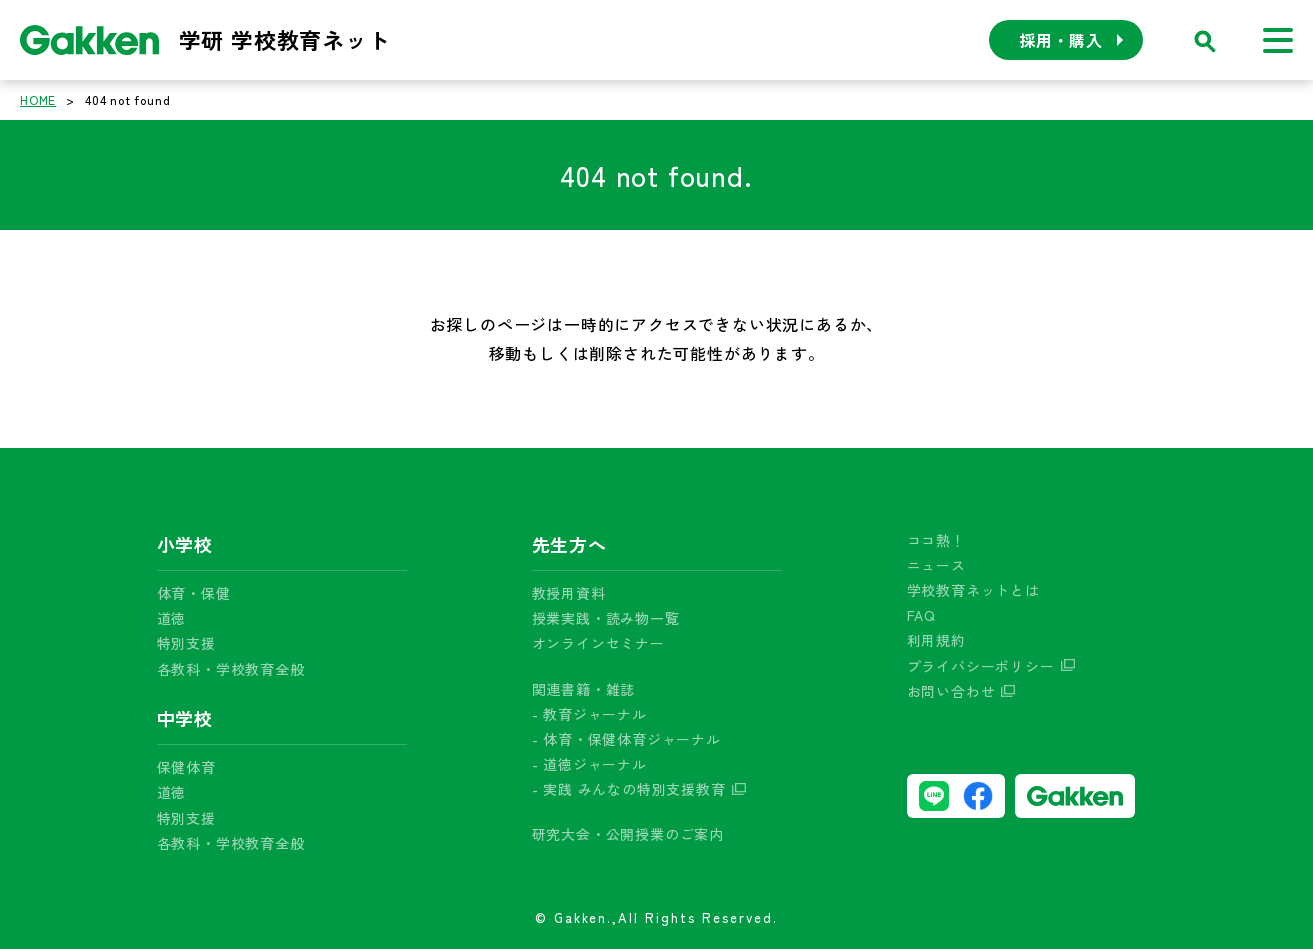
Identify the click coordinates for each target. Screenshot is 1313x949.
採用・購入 (1061, 40)
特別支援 (186, 643)
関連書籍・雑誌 (584, 689)
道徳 (172, 618)
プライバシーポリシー (981, 666)
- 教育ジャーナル (589, 714)
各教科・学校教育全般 (231, 669)
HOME (38, 99)
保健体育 (186, 767)
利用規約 (936, 640)
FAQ (921, 615)
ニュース (936, 565)
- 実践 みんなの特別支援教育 (629, 789)
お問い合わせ (951, 691)
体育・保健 (194, 593)
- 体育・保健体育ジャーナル (626, 739)
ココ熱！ (936, 540)
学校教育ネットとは (973, 590)
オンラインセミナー (598, 643)
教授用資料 (569, 593)
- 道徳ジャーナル (589, 764)
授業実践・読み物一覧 (606, 618)
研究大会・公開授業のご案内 (628, 834)
